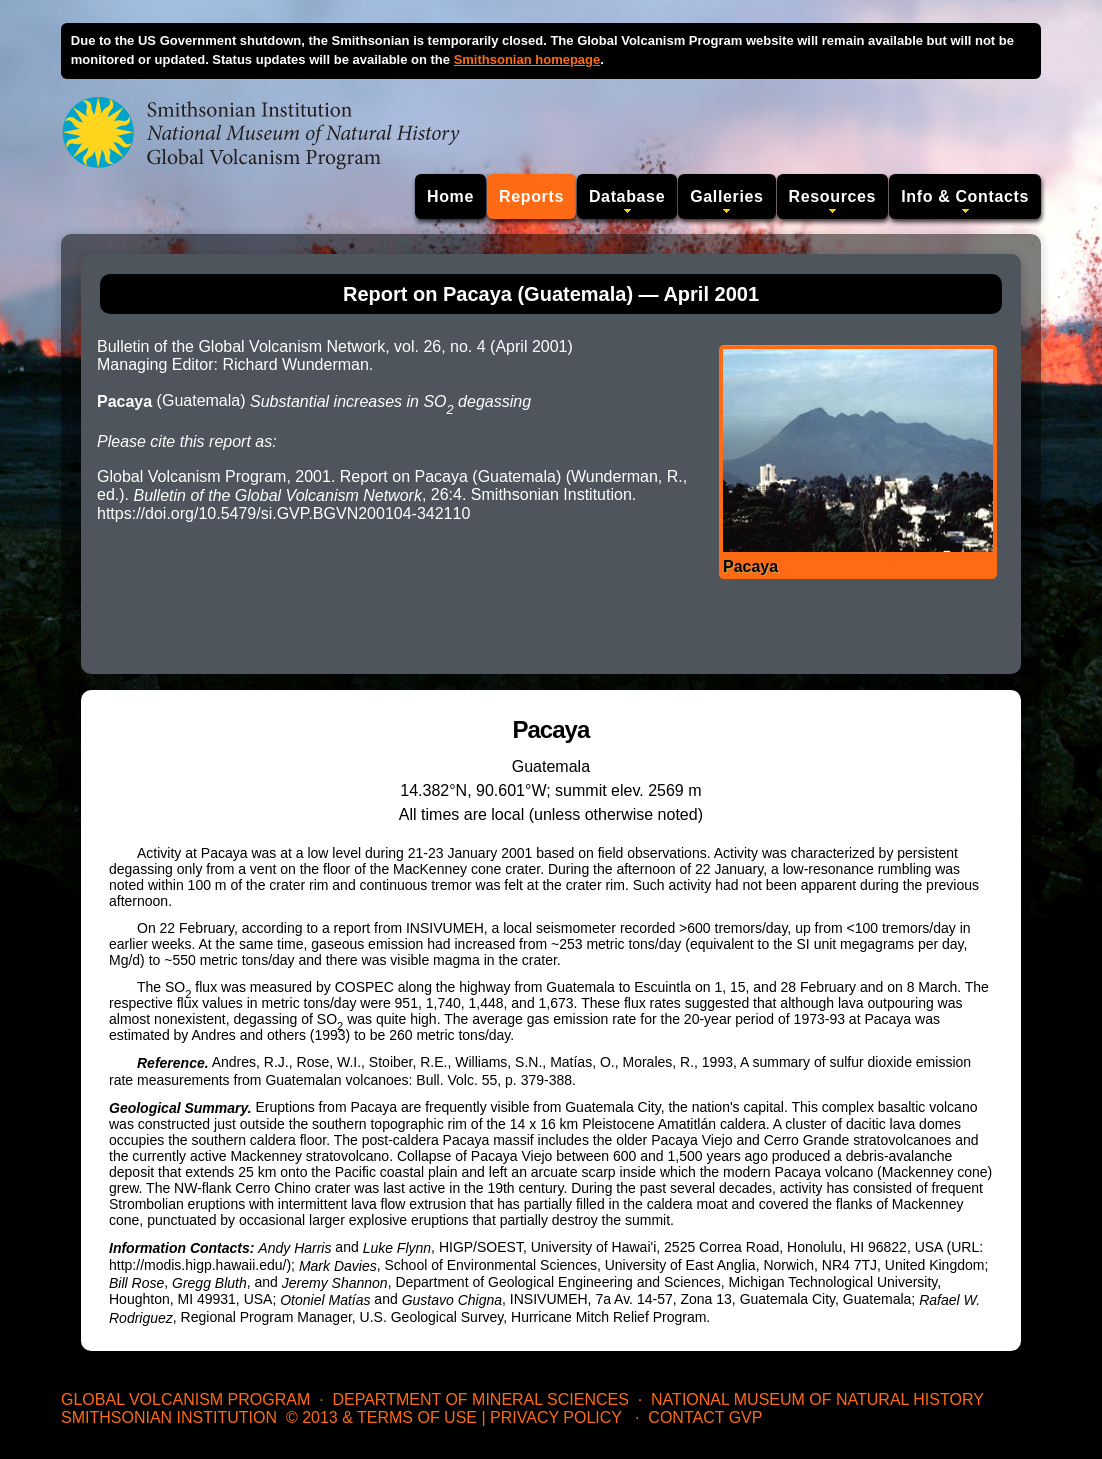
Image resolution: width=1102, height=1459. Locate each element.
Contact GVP (705, 1417)
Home (450, 196)
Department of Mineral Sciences (480, 1399)
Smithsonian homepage (527, 59)
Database (627, 196)
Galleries (726, 196)
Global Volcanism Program (185, 1399)
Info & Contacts (965, 196)
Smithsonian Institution (169, 1417)
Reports (531, 196)
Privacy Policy (556, 1417)
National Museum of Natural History (817, 1399)
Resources (833, 196)
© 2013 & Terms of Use (381, 1417)
